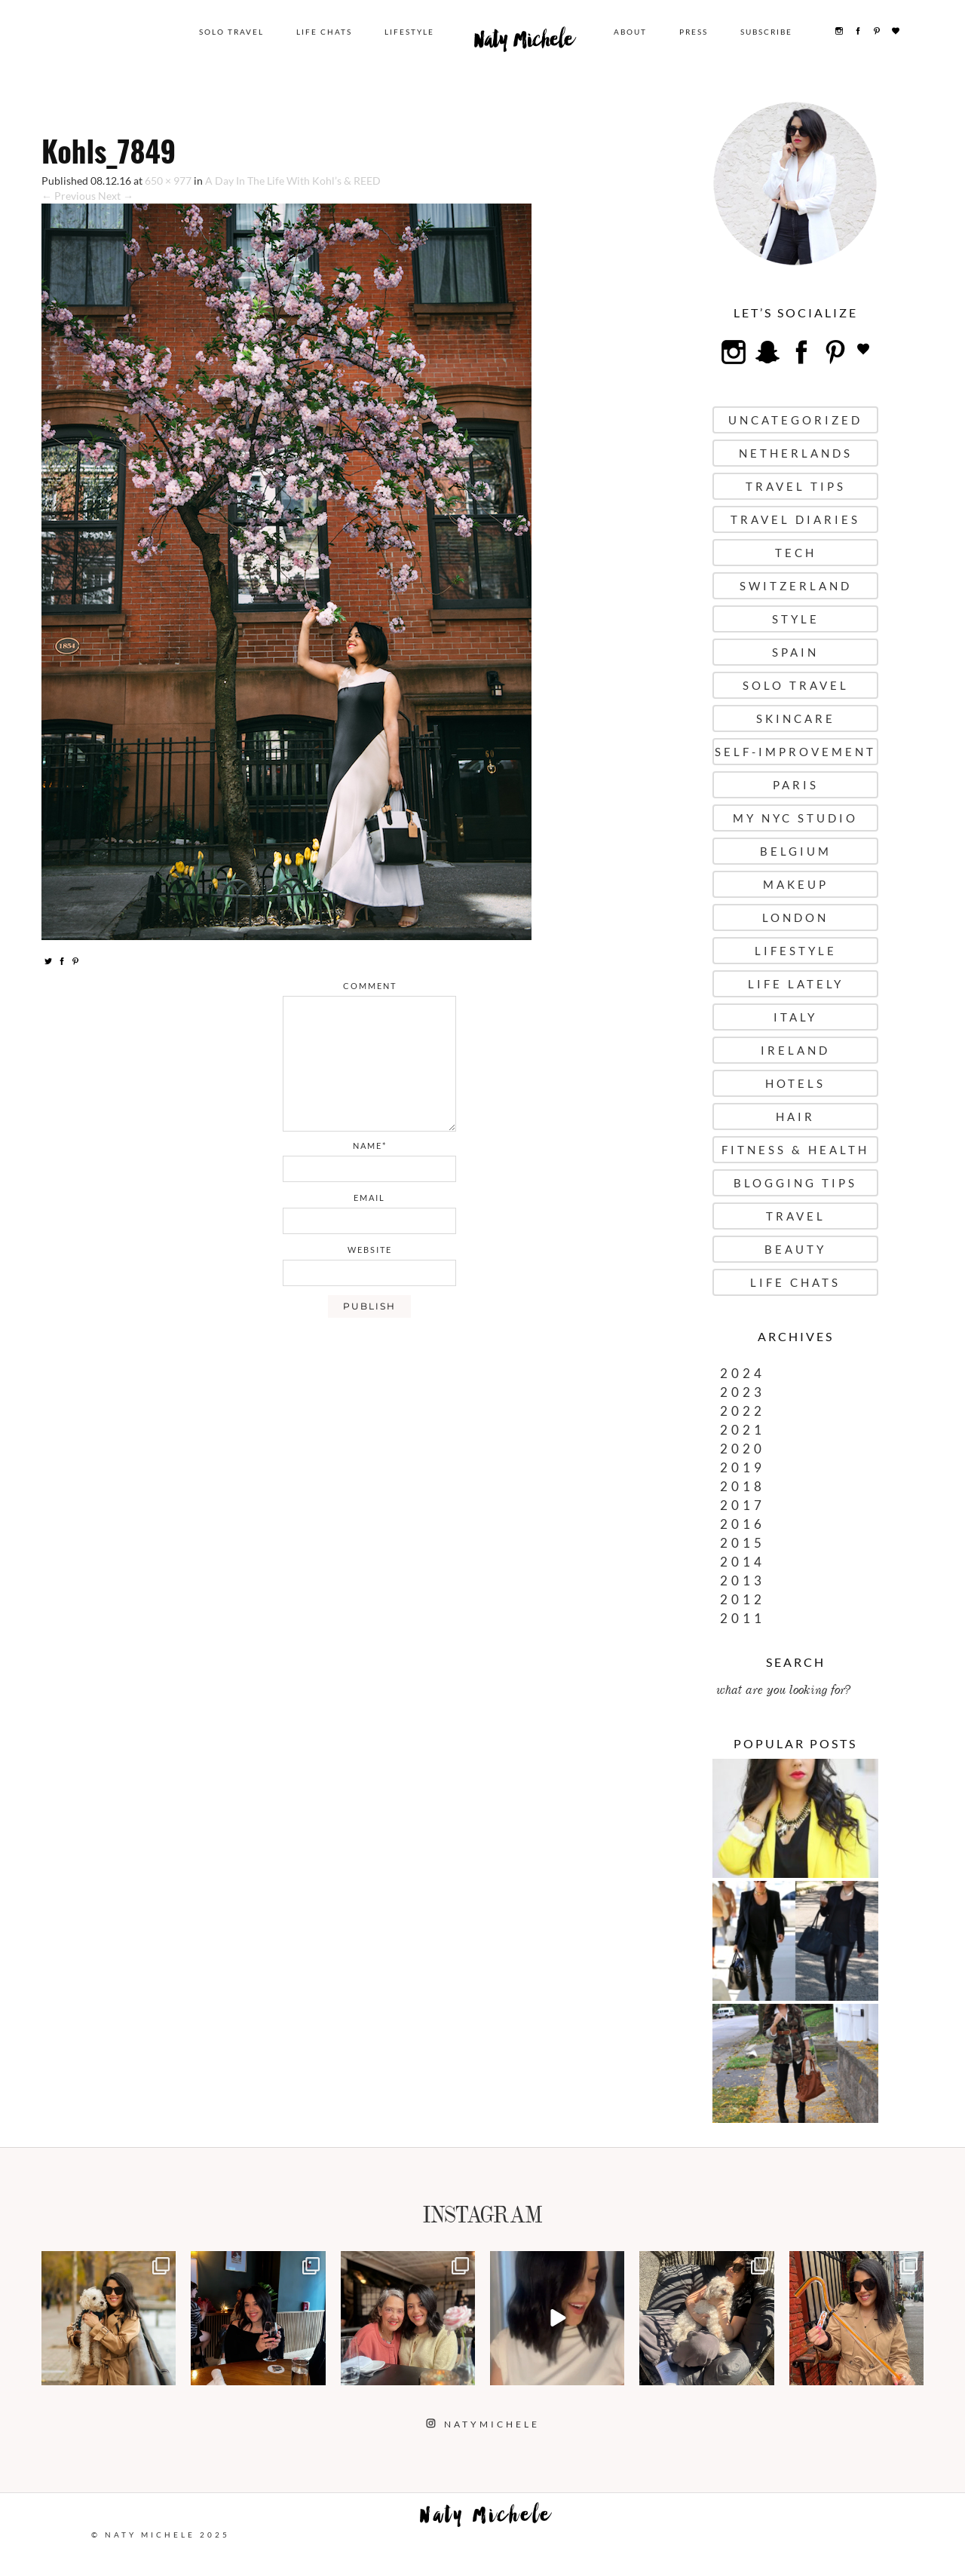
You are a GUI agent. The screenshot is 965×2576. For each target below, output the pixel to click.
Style (795, 619)
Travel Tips (796, 486)
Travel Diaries (795, 519)
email (369, 1197)
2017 (742, 1505)
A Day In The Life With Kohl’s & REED (293, 180)
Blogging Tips (795, 1183)
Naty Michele (527, 43)
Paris (796, 785)
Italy (795, 1017)
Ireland (795, 1050)
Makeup (796, 884)
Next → (115, 195)
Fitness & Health (795, 1149)
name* (370, 1145)
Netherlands (796, 453)
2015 (742, 1543)
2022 (742, 1411)
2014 (742, 1562)
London (795, 917)
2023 (742, 1392)
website (370, 1249)
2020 (742, 1448)
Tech (795, 552)
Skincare (795, 718)
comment (370, 986)
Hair (795, 1116)
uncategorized (795, 420)
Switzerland (796, 586)
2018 (742, 1486)
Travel (796, 1216)
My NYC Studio (795, 818)
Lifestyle (414, 31)
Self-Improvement (795, 751)
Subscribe (768, 31)
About (631, 31)
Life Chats (329, 31)
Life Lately (796, 984)
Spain (795, 652)
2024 (742, 1373)
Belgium (796, 851)
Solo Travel (236, 31)
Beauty (795, 1249)
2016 (742, 1524)
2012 (742, 1599)
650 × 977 (168, 180)
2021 (742, 1430)
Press (695, 31)
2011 (742, 1618)
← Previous (68, 195)
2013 (742, 1580)
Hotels (795, 1083)
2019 (742, 1467)
